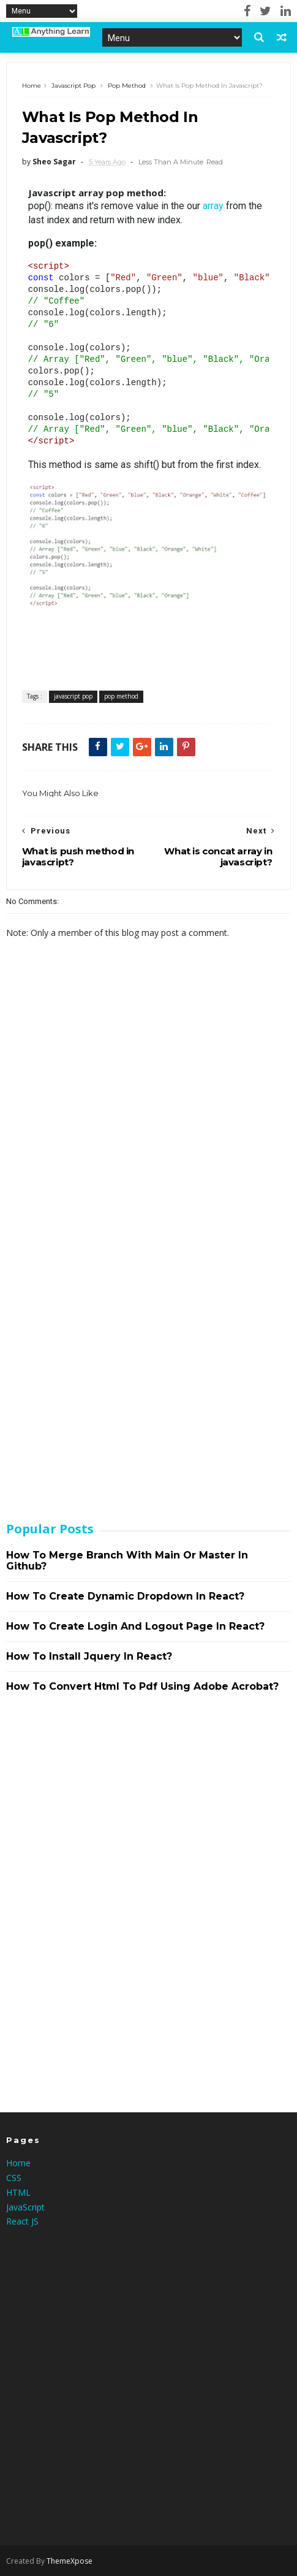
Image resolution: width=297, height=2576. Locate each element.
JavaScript (25, 2207)
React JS (22, 2221)
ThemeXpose (69, 2561)
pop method (127, 86)
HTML (18, 2192)
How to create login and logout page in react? (135, 1626)
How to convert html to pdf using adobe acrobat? (142, 1686)
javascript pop (73, 86)
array (213, 206)
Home (31, 86)
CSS (13, 2177)
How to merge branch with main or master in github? (127, 1560)
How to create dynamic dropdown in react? (125, 1596)
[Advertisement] (98, 1314)
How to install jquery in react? (89, 1656)
